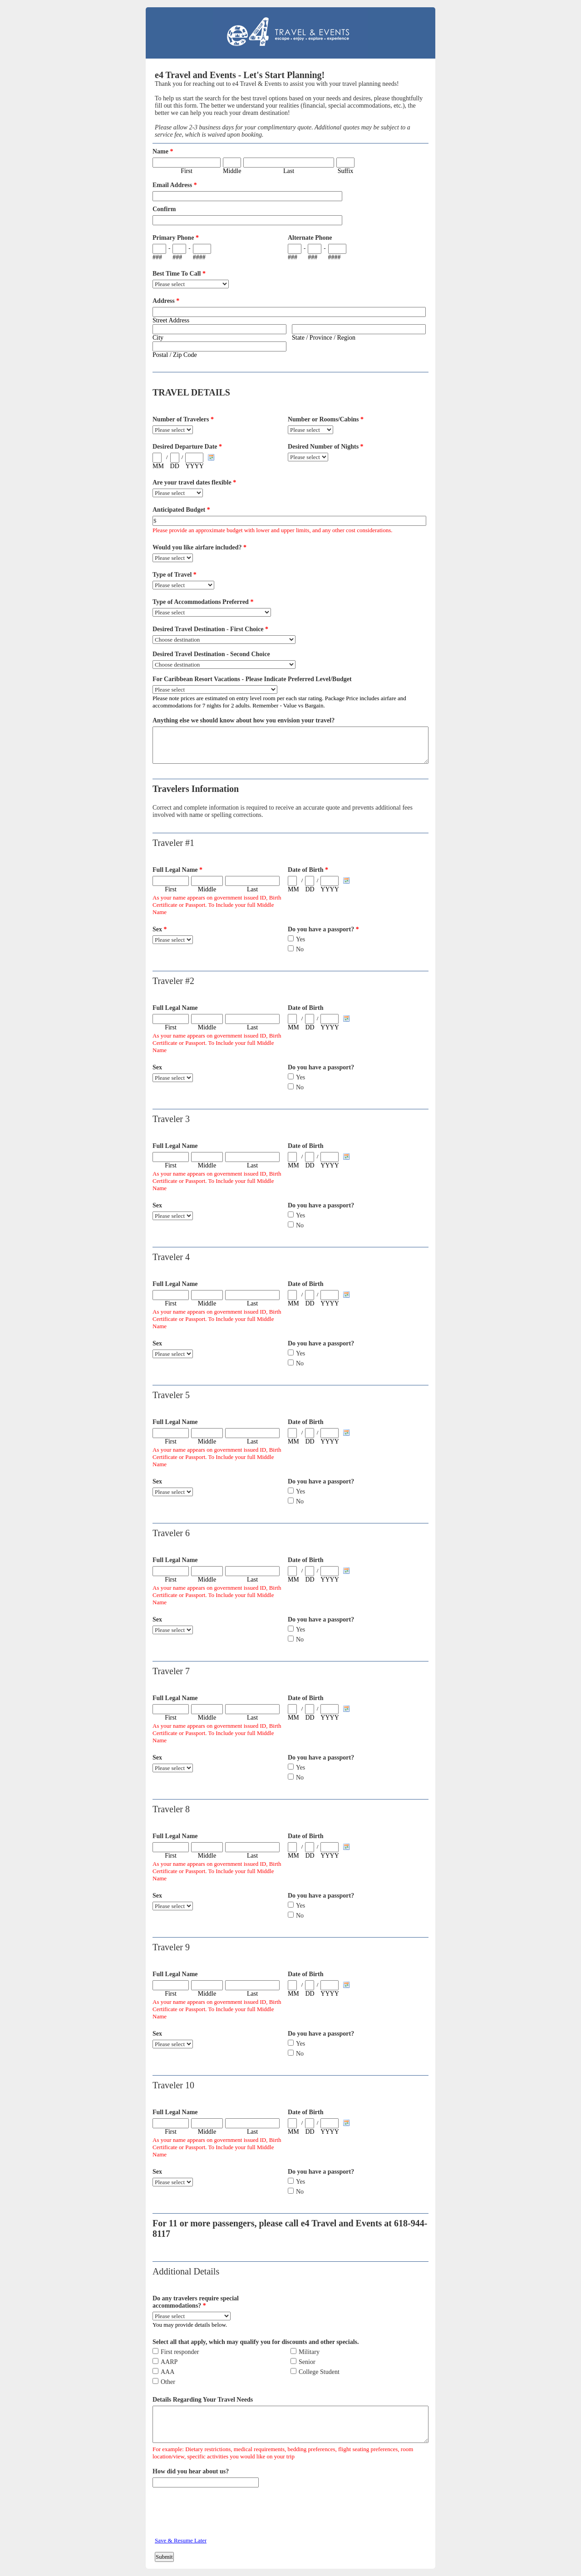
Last (288, 171)
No (300, 949)
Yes (300, 939)
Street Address (171, 320)
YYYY (194, 466)
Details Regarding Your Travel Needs (203, 2399)
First (186, 171)
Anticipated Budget (181, 509)
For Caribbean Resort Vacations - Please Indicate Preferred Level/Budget (252, 679)
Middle (232, 171)
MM (158, 466)
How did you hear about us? (191, 2471)
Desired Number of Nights (326, 446)
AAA (167, 2371)
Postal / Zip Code (175, 354)
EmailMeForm (290, 33)
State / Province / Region (323, 337)
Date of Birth (308, 869)
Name (163, 151)
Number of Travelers (183, 419)
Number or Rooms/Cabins (326, 419)
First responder (180, 2352)
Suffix (346, 171)
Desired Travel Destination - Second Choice (211, 654)
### (157, 257)
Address (166, 300)
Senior (307, 2361)
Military (309, 2352)
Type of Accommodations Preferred (203, 601)
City (158, 337)
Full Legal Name (177, 869)
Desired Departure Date (187, 446)
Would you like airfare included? (199, 547)
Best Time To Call (179, 273)
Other (168, 2381)
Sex (160, 929)
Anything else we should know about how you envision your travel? (244, 720)
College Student (319, 2371)
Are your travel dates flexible (194, 482)
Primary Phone (176, 237)
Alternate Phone (310, 237)
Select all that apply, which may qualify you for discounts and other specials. (256, 2342)
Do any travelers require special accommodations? (196, 2302)
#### (199, 257)
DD (174, 466)
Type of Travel (175, 574)
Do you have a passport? (323, 929)
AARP (169, 2361)
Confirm (164, 209)
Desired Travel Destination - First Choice (210, 629)
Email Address (175, 185)
